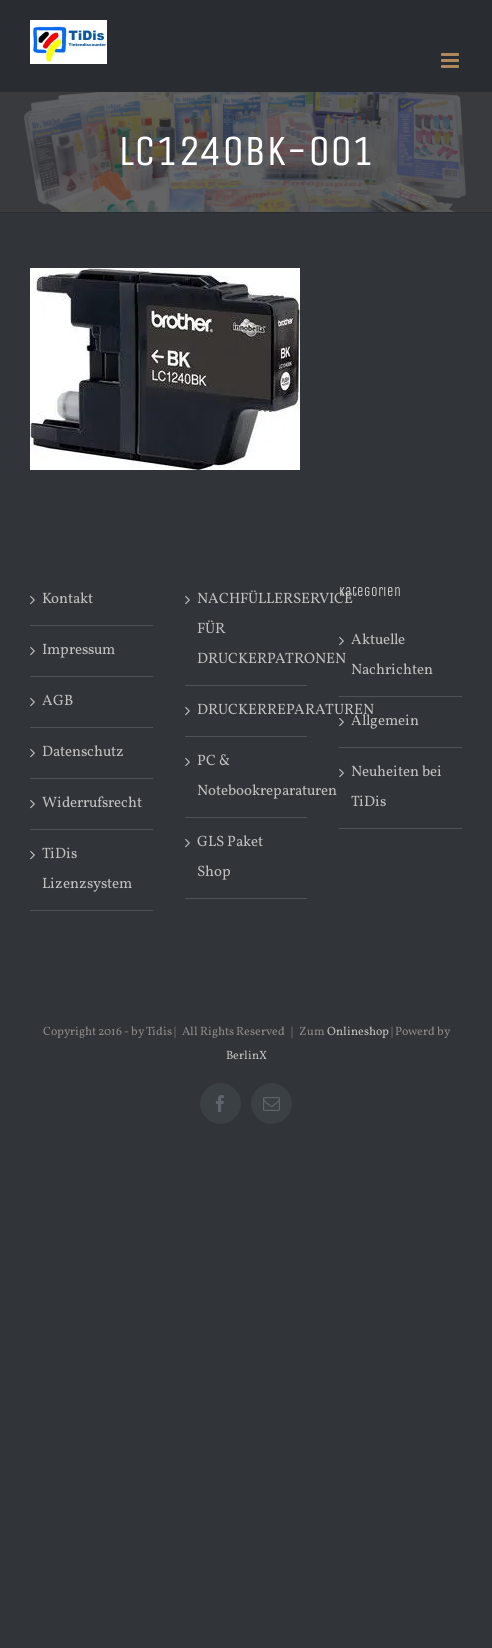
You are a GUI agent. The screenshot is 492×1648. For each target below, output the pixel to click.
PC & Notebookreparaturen (247, 776)
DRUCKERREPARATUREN (247, 710)
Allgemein (385, 721)
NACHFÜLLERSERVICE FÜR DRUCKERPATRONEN (247, 629)
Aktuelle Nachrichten (392, 655)
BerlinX (246, 1056)
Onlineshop (358, 1032)
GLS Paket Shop (230, 857)
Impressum (78, 650)
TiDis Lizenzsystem (87, 869)
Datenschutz (83, 752)
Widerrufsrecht (92, 803)
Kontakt (67, 599)
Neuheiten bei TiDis (396, 787)
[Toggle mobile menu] (451, 60)
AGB (57, 701)
